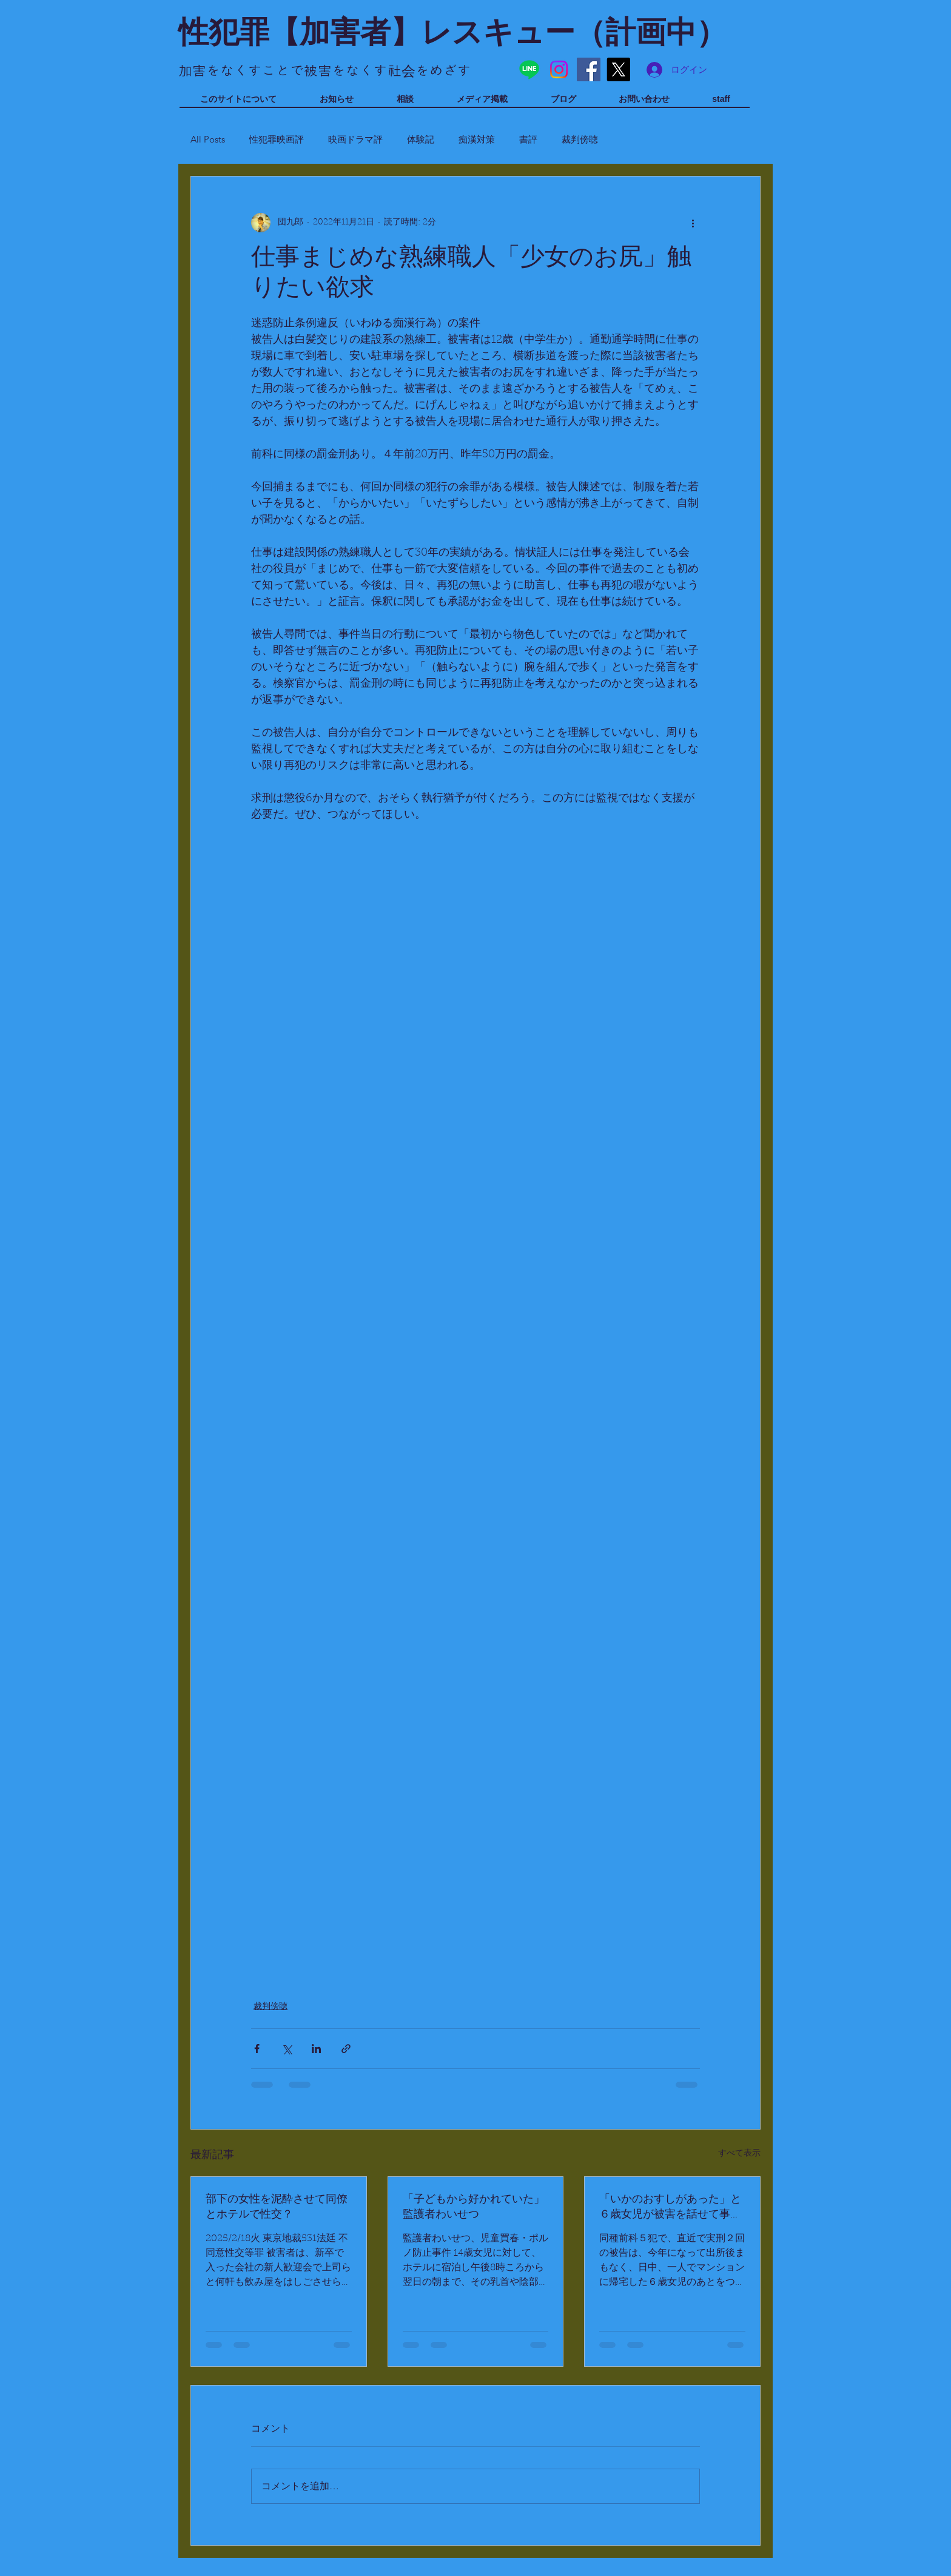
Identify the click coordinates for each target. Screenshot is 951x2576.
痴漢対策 (477, 139)
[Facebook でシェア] (257, 2048)
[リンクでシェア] (346, 2048)
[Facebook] (588, 69)
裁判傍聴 (580, 139)
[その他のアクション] (692, 222)
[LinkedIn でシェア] (316, 2048)
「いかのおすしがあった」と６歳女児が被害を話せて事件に (670, 2208)
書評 (528, 139)
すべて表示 (739, 2154)
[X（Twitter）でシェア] (286, 2048)
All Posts (207, 139)
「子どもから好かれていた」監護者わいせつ (474, 2207)
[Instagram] (559, 69)
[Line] (529, 69)
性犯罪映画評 (276, 139)
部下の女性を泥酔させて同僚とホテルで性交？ (277, 2207)
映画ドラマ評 (355, 139)
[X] (618, 69)
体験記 (420, 139)
